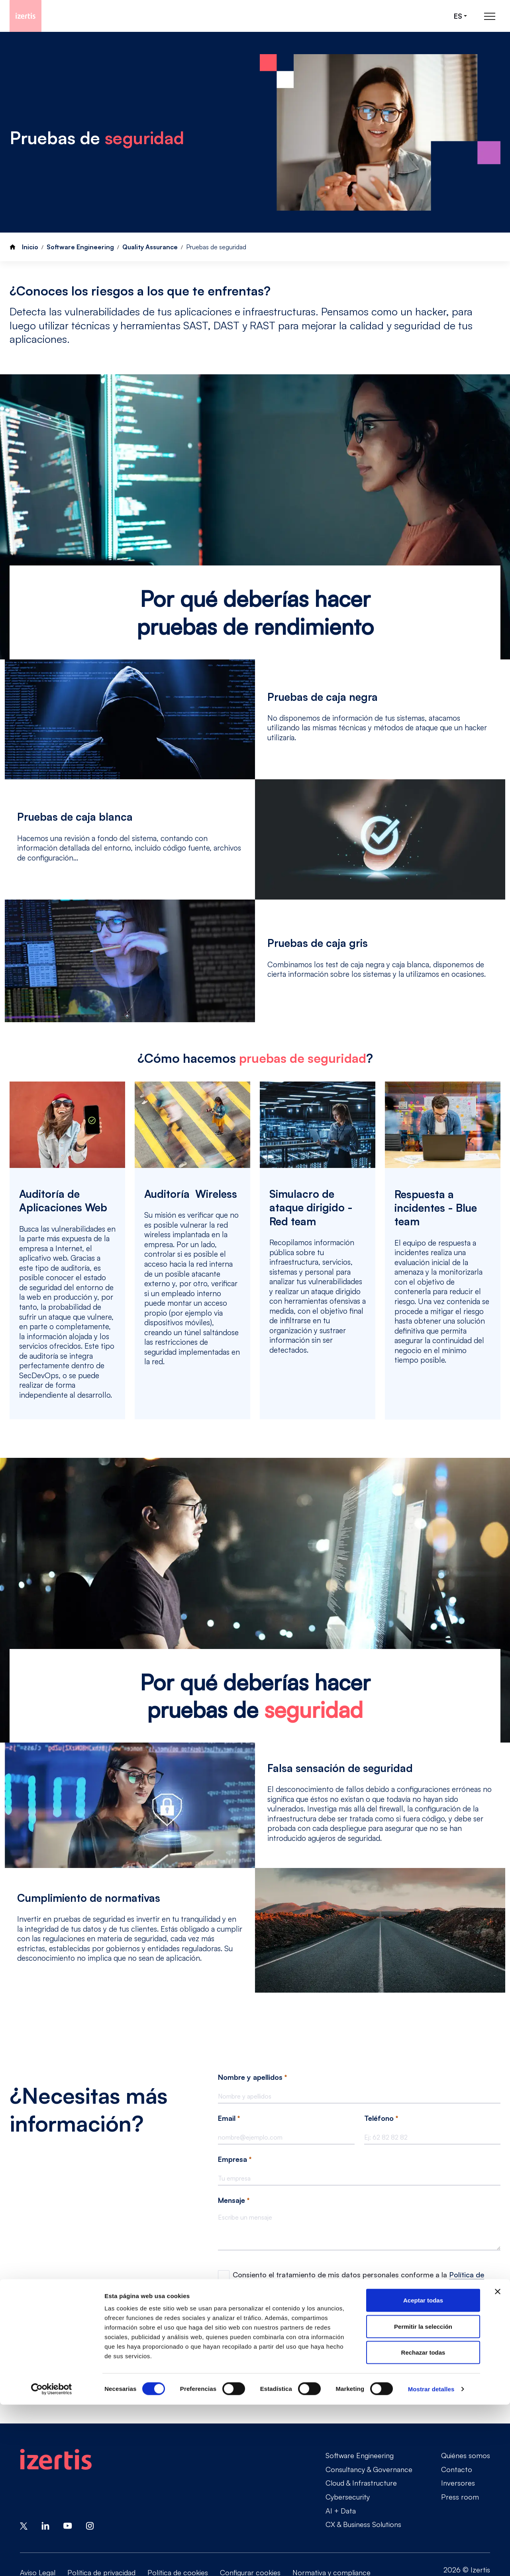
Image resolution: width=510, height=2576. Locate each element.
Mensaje (233, 2200)
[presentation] (278, 2335)
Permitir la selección (423, 2497)
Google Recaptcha (242, 2314)
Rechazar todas (423, 2523)
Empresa (234, 2159)
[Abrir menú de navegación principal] (489, 16)
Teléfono (381, 2118)
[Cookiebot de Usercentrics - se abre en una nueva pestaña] (51, 2560)
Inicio (30, 247)
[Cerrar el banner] (497, 2463)
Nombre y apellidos (252, 2077)
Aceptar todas (423, 2471)
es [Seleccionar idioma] (458, 16)
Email (229, 2118)
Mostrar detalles (431, 2560)
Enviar (238, 2362)
